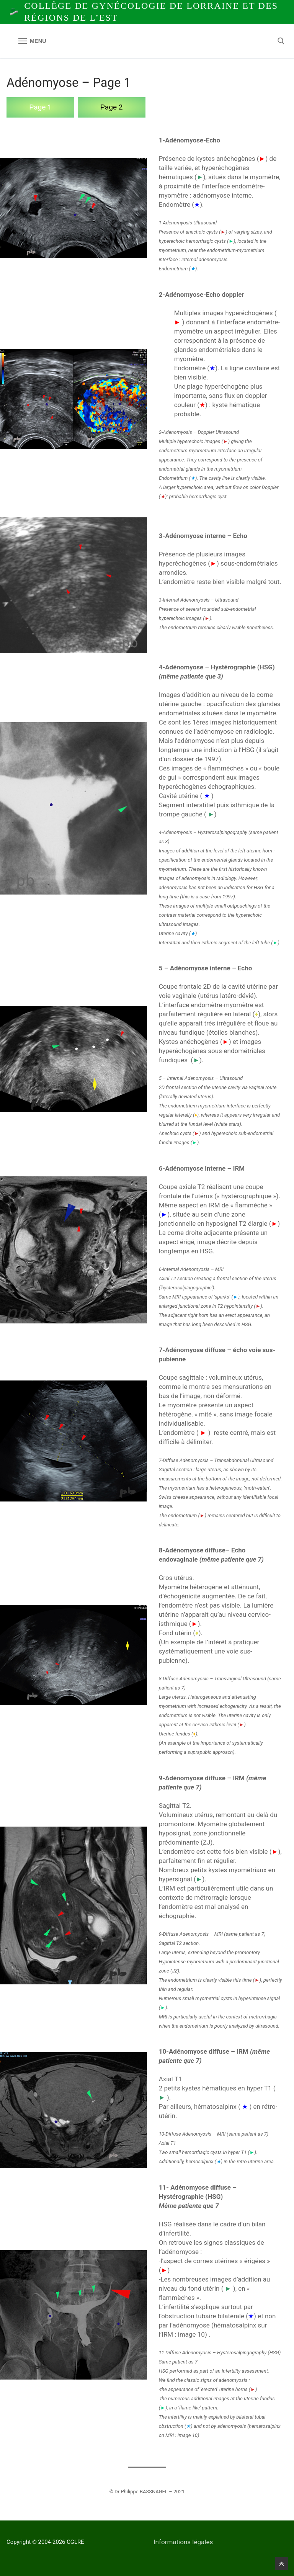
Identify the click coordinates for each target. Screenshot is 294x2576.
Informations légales (183, 2542)
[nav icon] (32, 41)
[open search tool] (281, 41)
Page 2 (111, 107)
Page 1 (40, 107)
